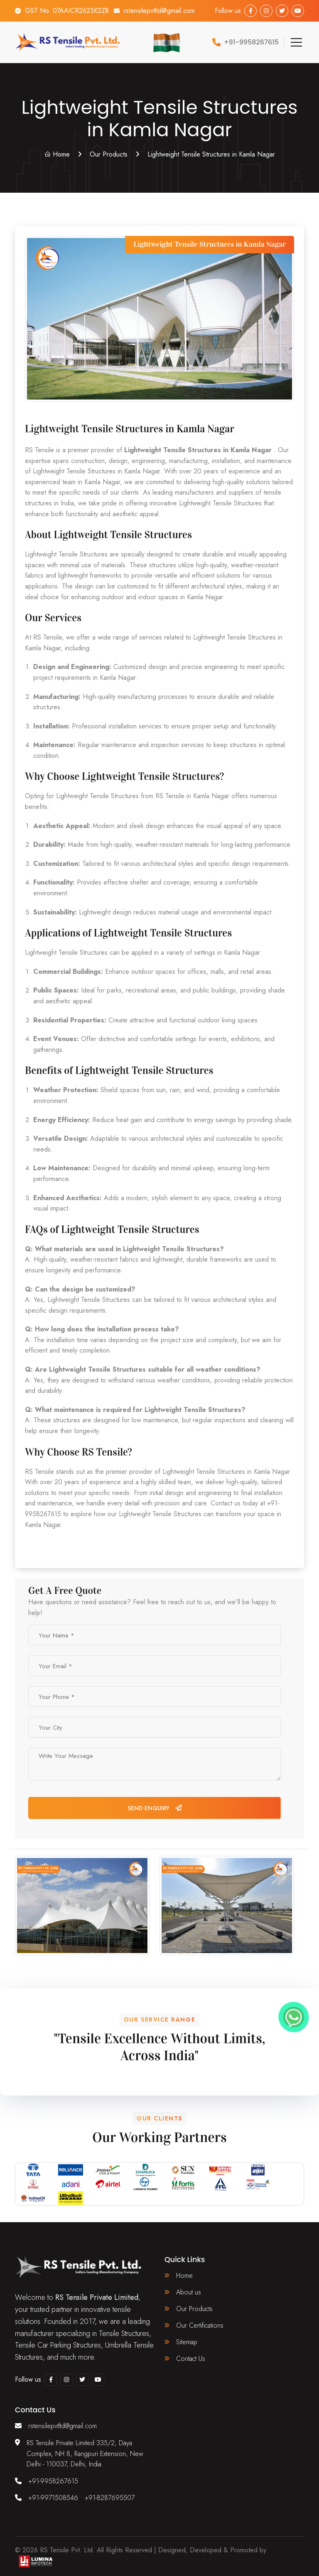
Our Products (109, 154)
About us (188, 2292)
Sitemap (186, 2342)
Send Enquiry (155, 1808)
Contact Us (190, 2358)
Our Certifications (199, 2325)
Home (57, 154)
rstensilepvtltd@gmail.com (159, 10)
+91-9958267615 (53, 2481)
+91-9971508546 (53, 2497)
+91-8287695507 (110, 2497)
